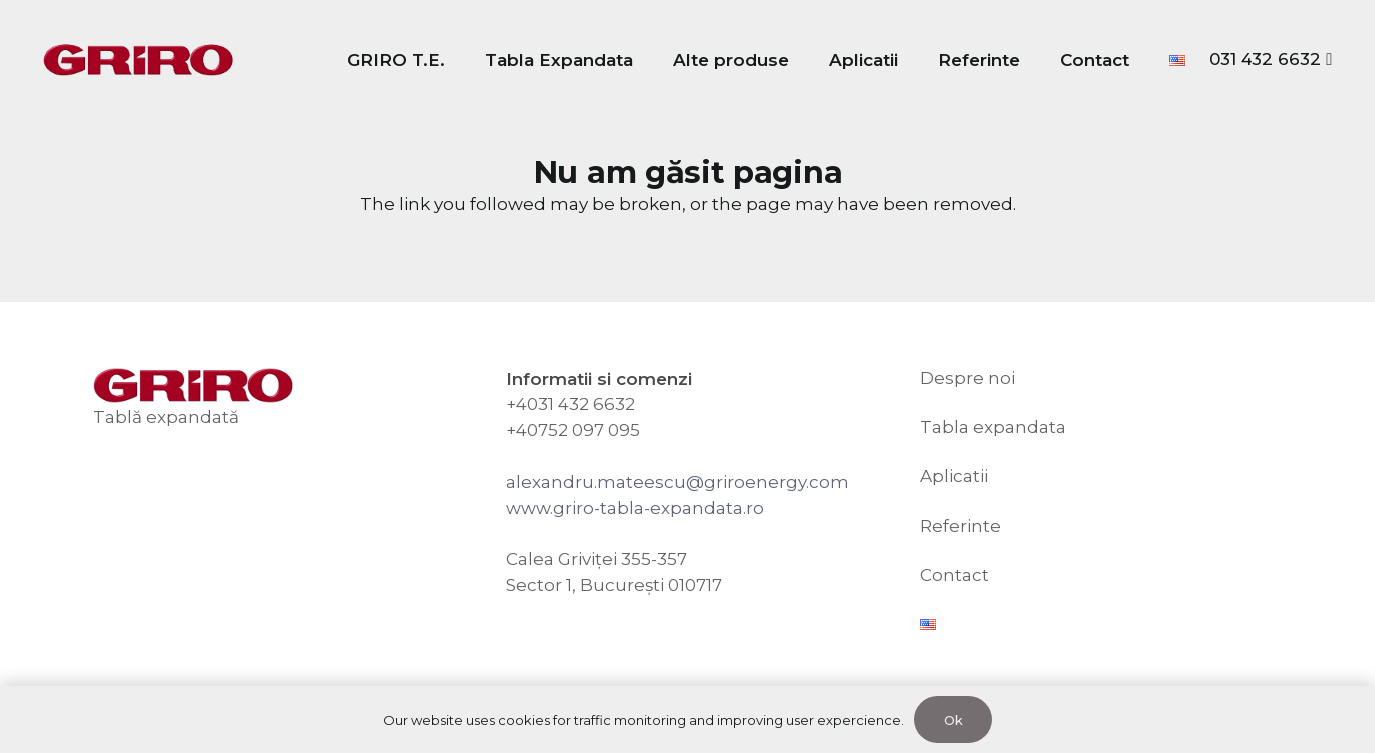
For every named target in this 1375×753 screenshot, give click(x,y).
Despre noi (967, 378)
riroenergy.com (782, 482)
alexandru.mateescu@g (611, 482)
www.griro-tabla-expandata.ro (635, 508)
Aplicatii (954, 476)
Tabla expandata (993, 427)
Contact (954, 575)
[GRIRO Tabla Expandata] (138, 60)
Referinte (960, 526)
